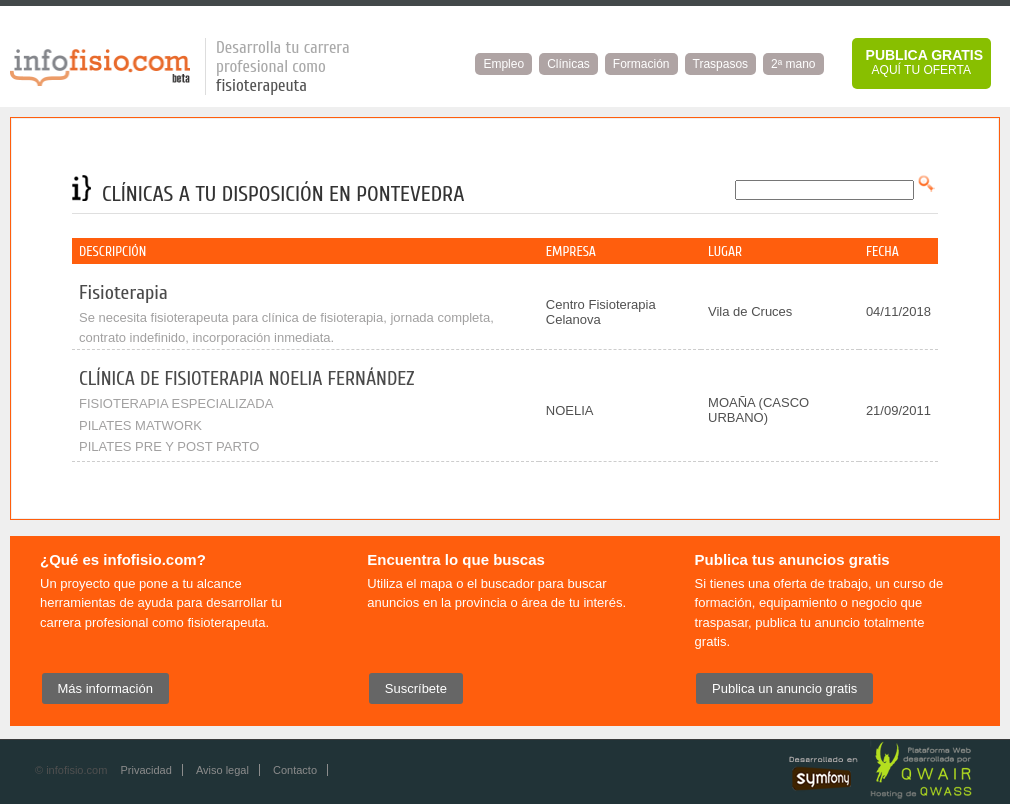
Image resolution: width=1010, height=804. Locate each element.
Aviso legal (222, 770)
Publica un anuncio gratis (784, 688)
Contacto (295, 770)
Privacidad (145, 770)
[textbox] (824, 190)
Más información (105, 688)
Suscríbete (416, 688)
